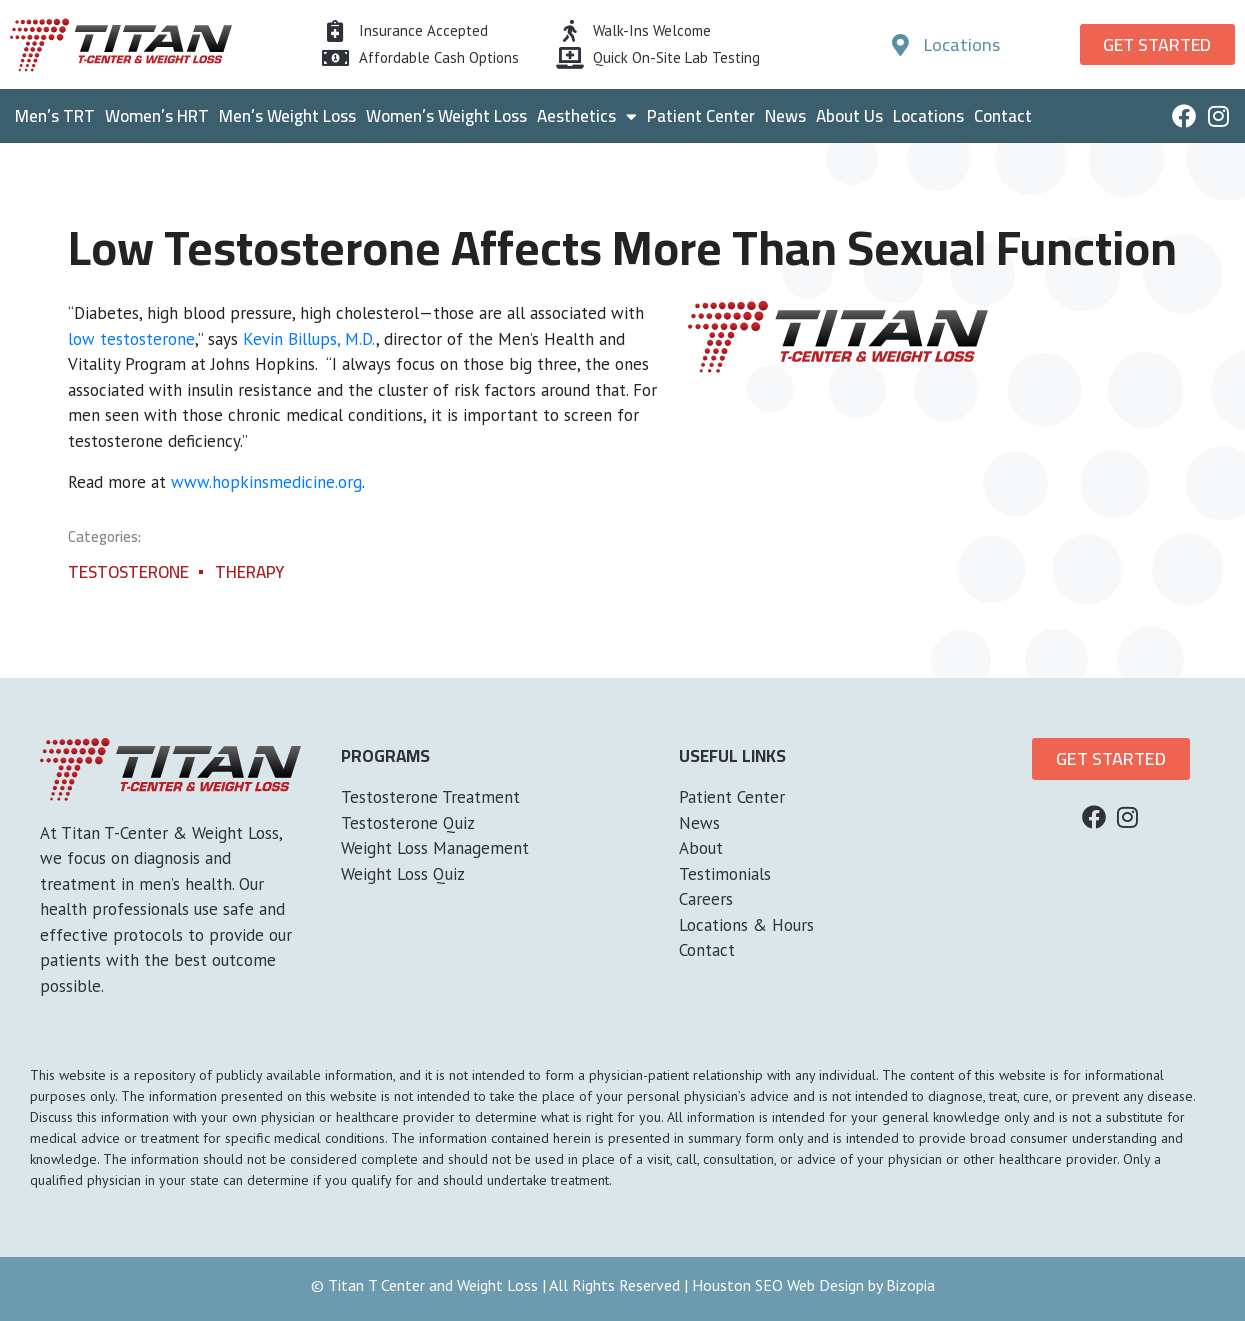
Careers (706, 899)
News (785, 116)
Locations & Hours (746, 925)
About (701, 848)
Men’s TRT (55, 116)
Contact (1003, 116)
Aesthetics (587, 116)
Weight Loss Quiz (403, 874)
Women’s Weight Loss (446, 116)
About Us (849, 116)
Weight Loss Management (435, 848)
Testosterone (128, 572)
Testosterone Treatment (430, 797)
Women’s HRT (157, 116)
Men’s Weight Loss (287, 116)
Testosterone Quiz (408, 823)
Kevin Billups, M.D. (309, 339)
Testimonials (725, 874)
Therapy (249, 572)
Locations (928, 116)
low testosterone (131, 339)
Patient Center (701, 116)
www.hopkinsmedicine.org (266, 482)
